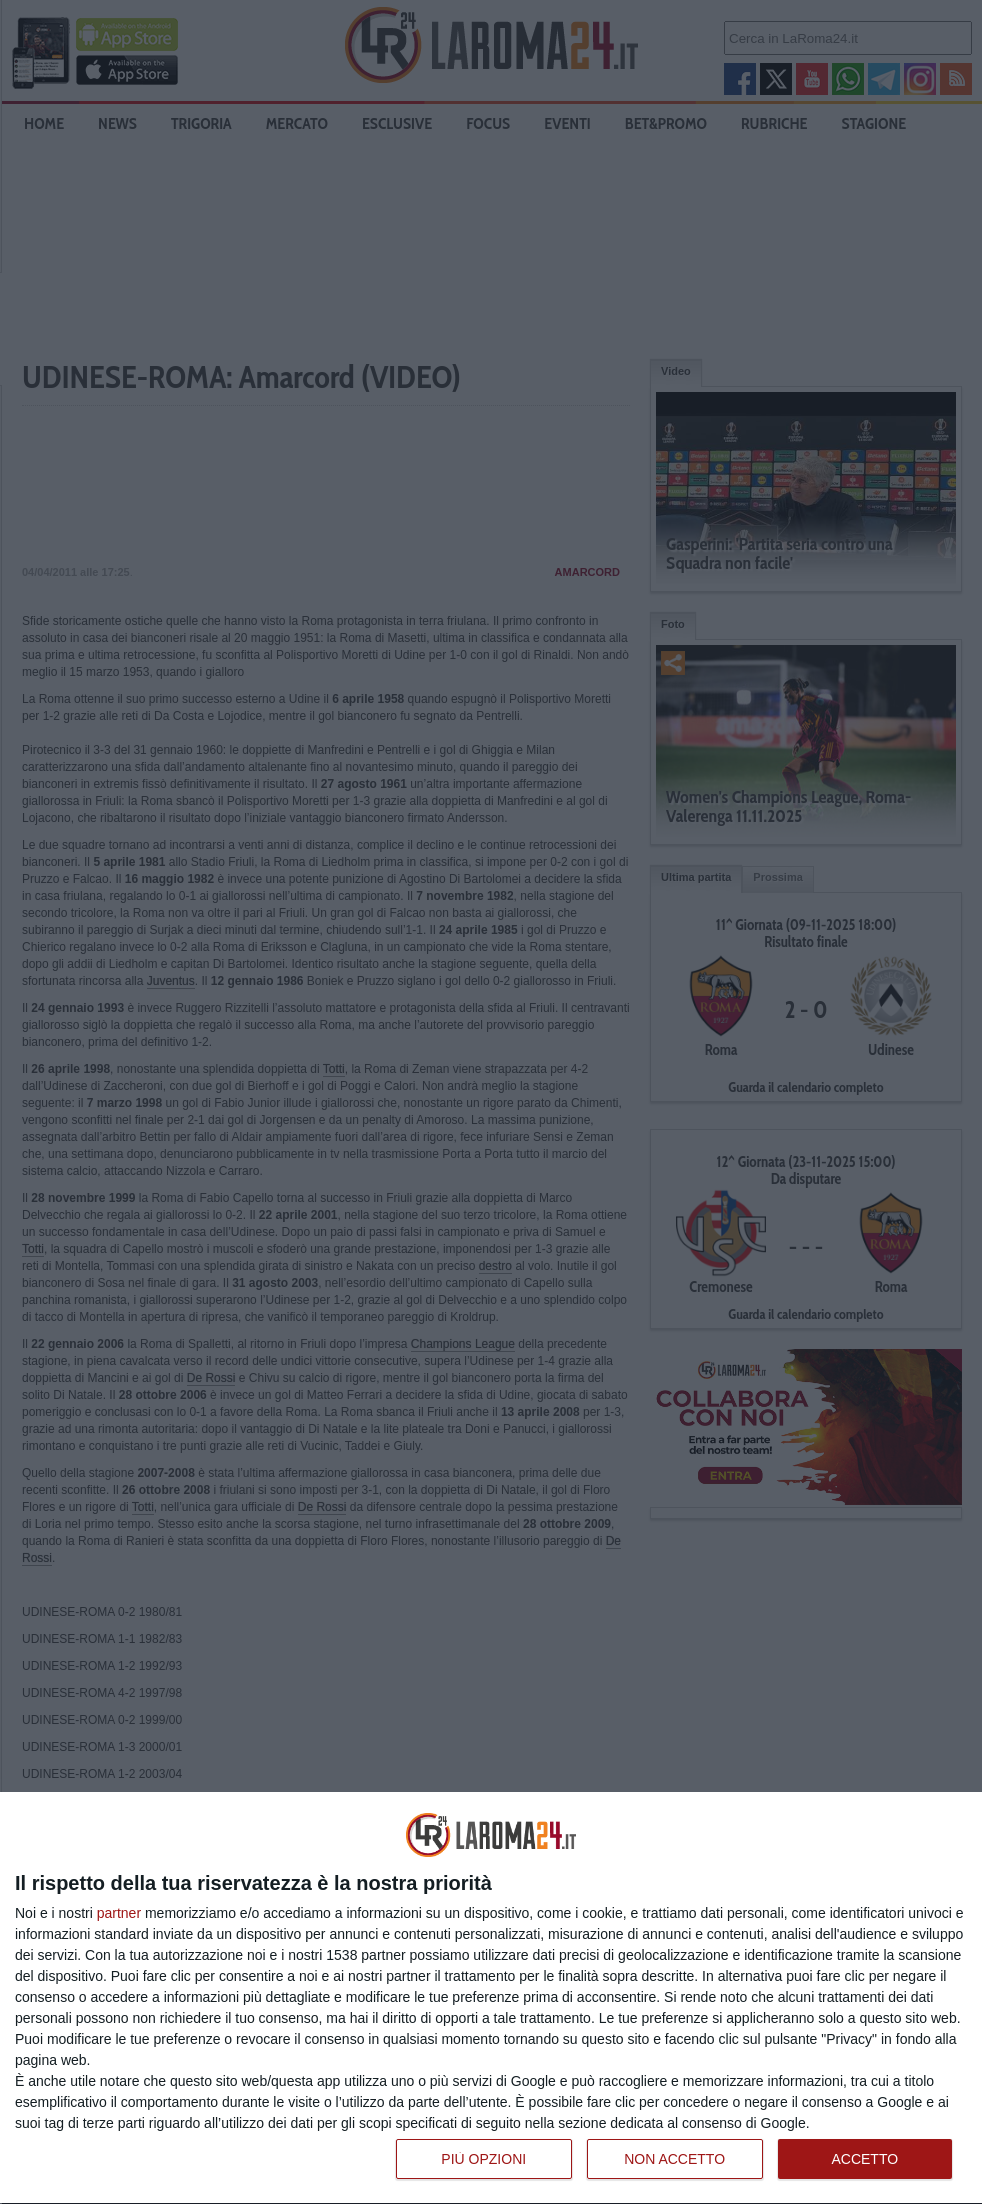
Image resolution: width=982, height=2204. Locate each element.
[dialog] (491, 1998)
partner (119, 1913)
